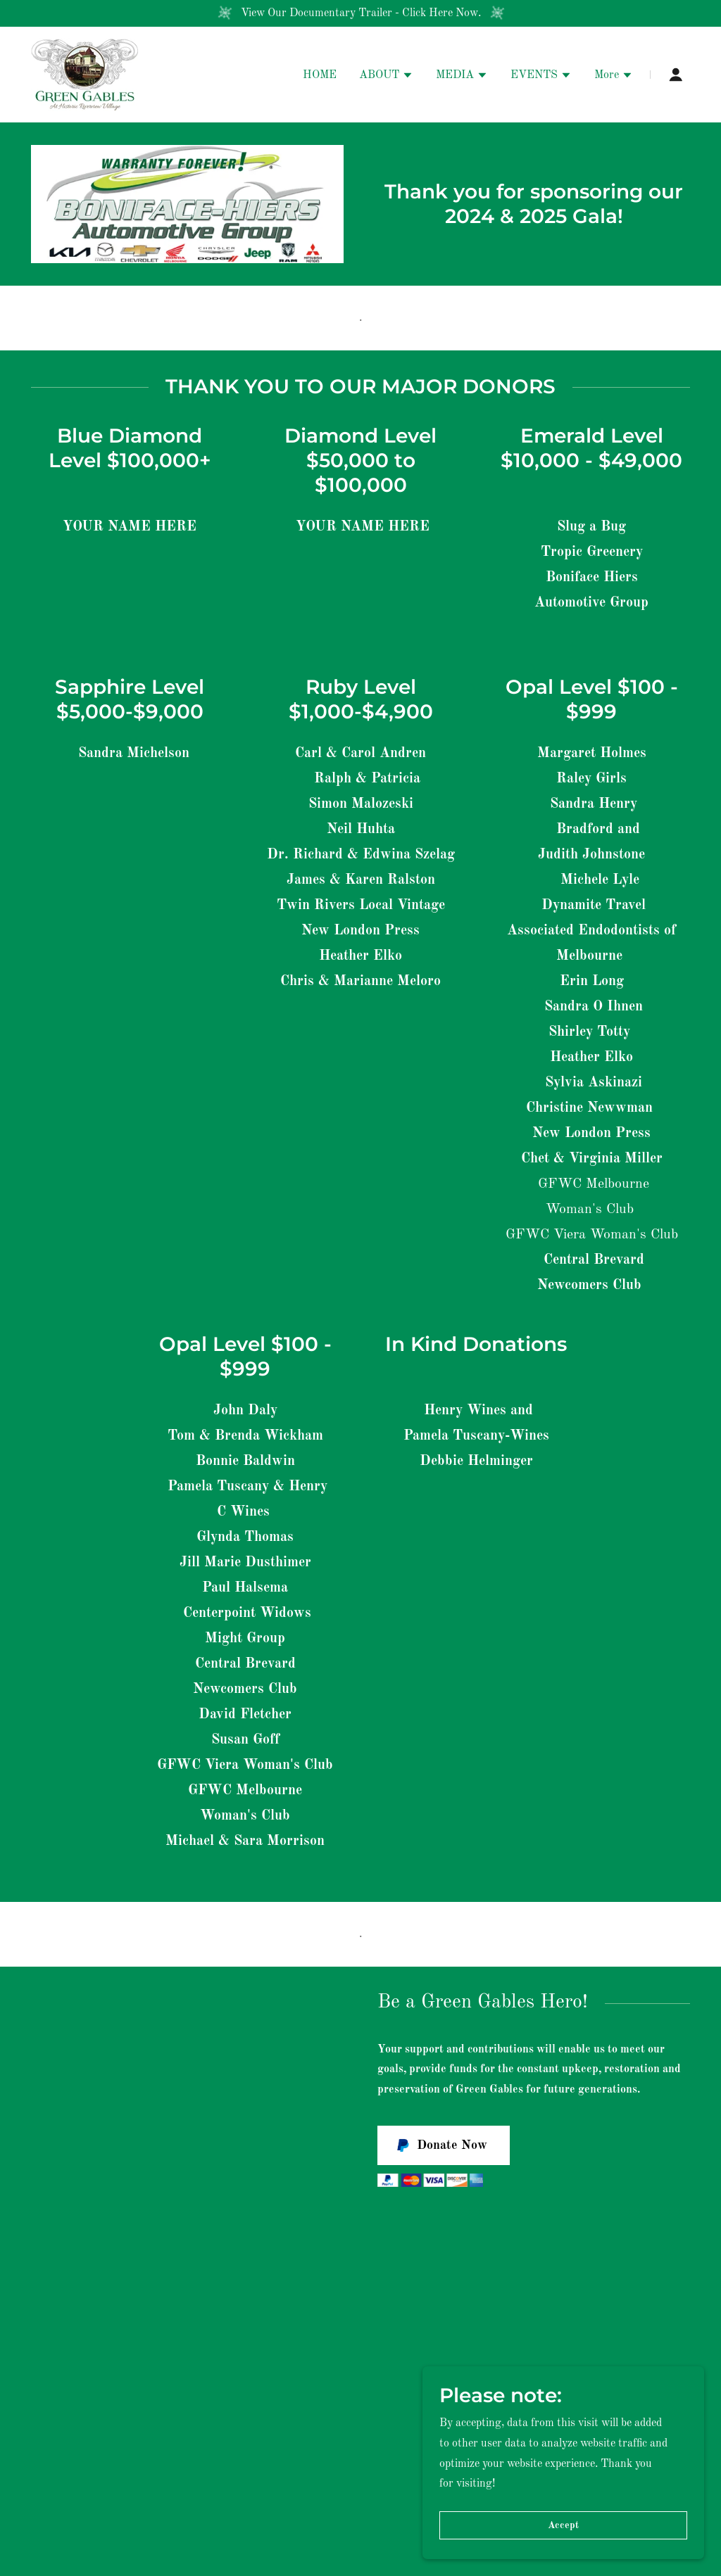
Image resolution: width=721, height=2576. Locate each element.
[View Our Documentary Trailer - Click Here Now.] (360, 13)
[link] (85, 74)
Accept (563, 2554)
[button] (386, 77)
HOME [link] (320, 75)
